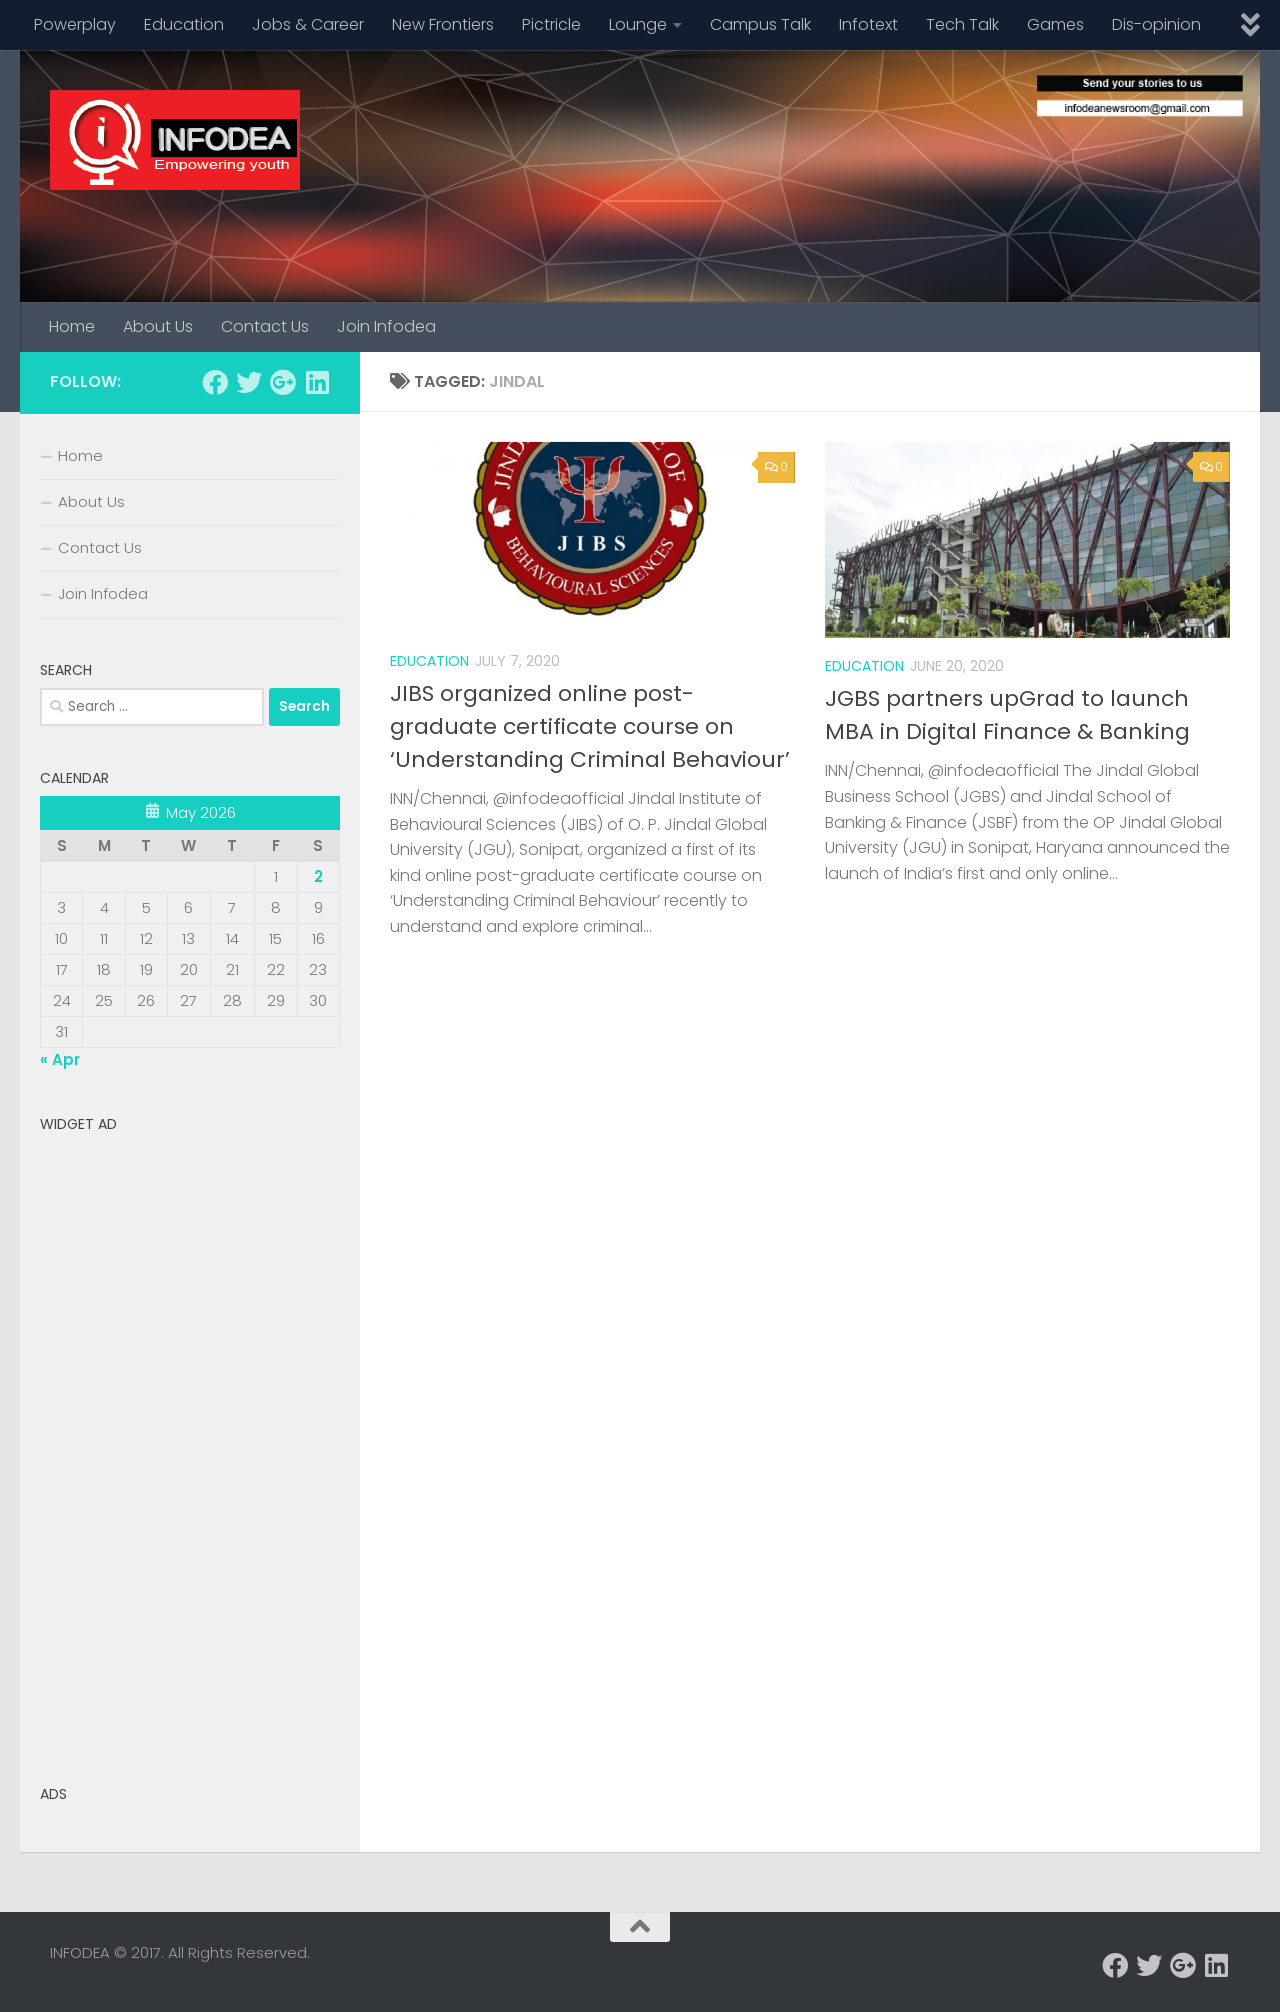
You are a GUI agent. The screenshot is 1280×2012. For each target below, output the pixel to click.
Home (72, 326)
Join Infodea (386, 326)
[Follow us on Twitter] (249, 382)
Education (184, 24)
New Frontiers (443, 24)
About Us (158, 326)
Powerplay (75, 24)
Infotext (868, 24)
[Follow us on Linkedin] (317, 382)
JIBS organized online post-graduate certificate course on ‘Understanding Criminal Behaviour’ (590, 726)
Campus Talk (760, 24)
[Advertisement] (190, 1442)
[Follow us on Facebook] (215, 382)
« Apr (60, 1059)
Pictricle (551, 24)
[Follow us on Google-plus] (283, 382)
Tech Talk (962, 24)
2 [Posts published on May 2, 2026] (318, 876)
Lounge (638, 24)
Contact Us (265, 326)
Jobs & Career (308, 24)
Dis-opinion (1156, 24)
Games (1055, 24)
